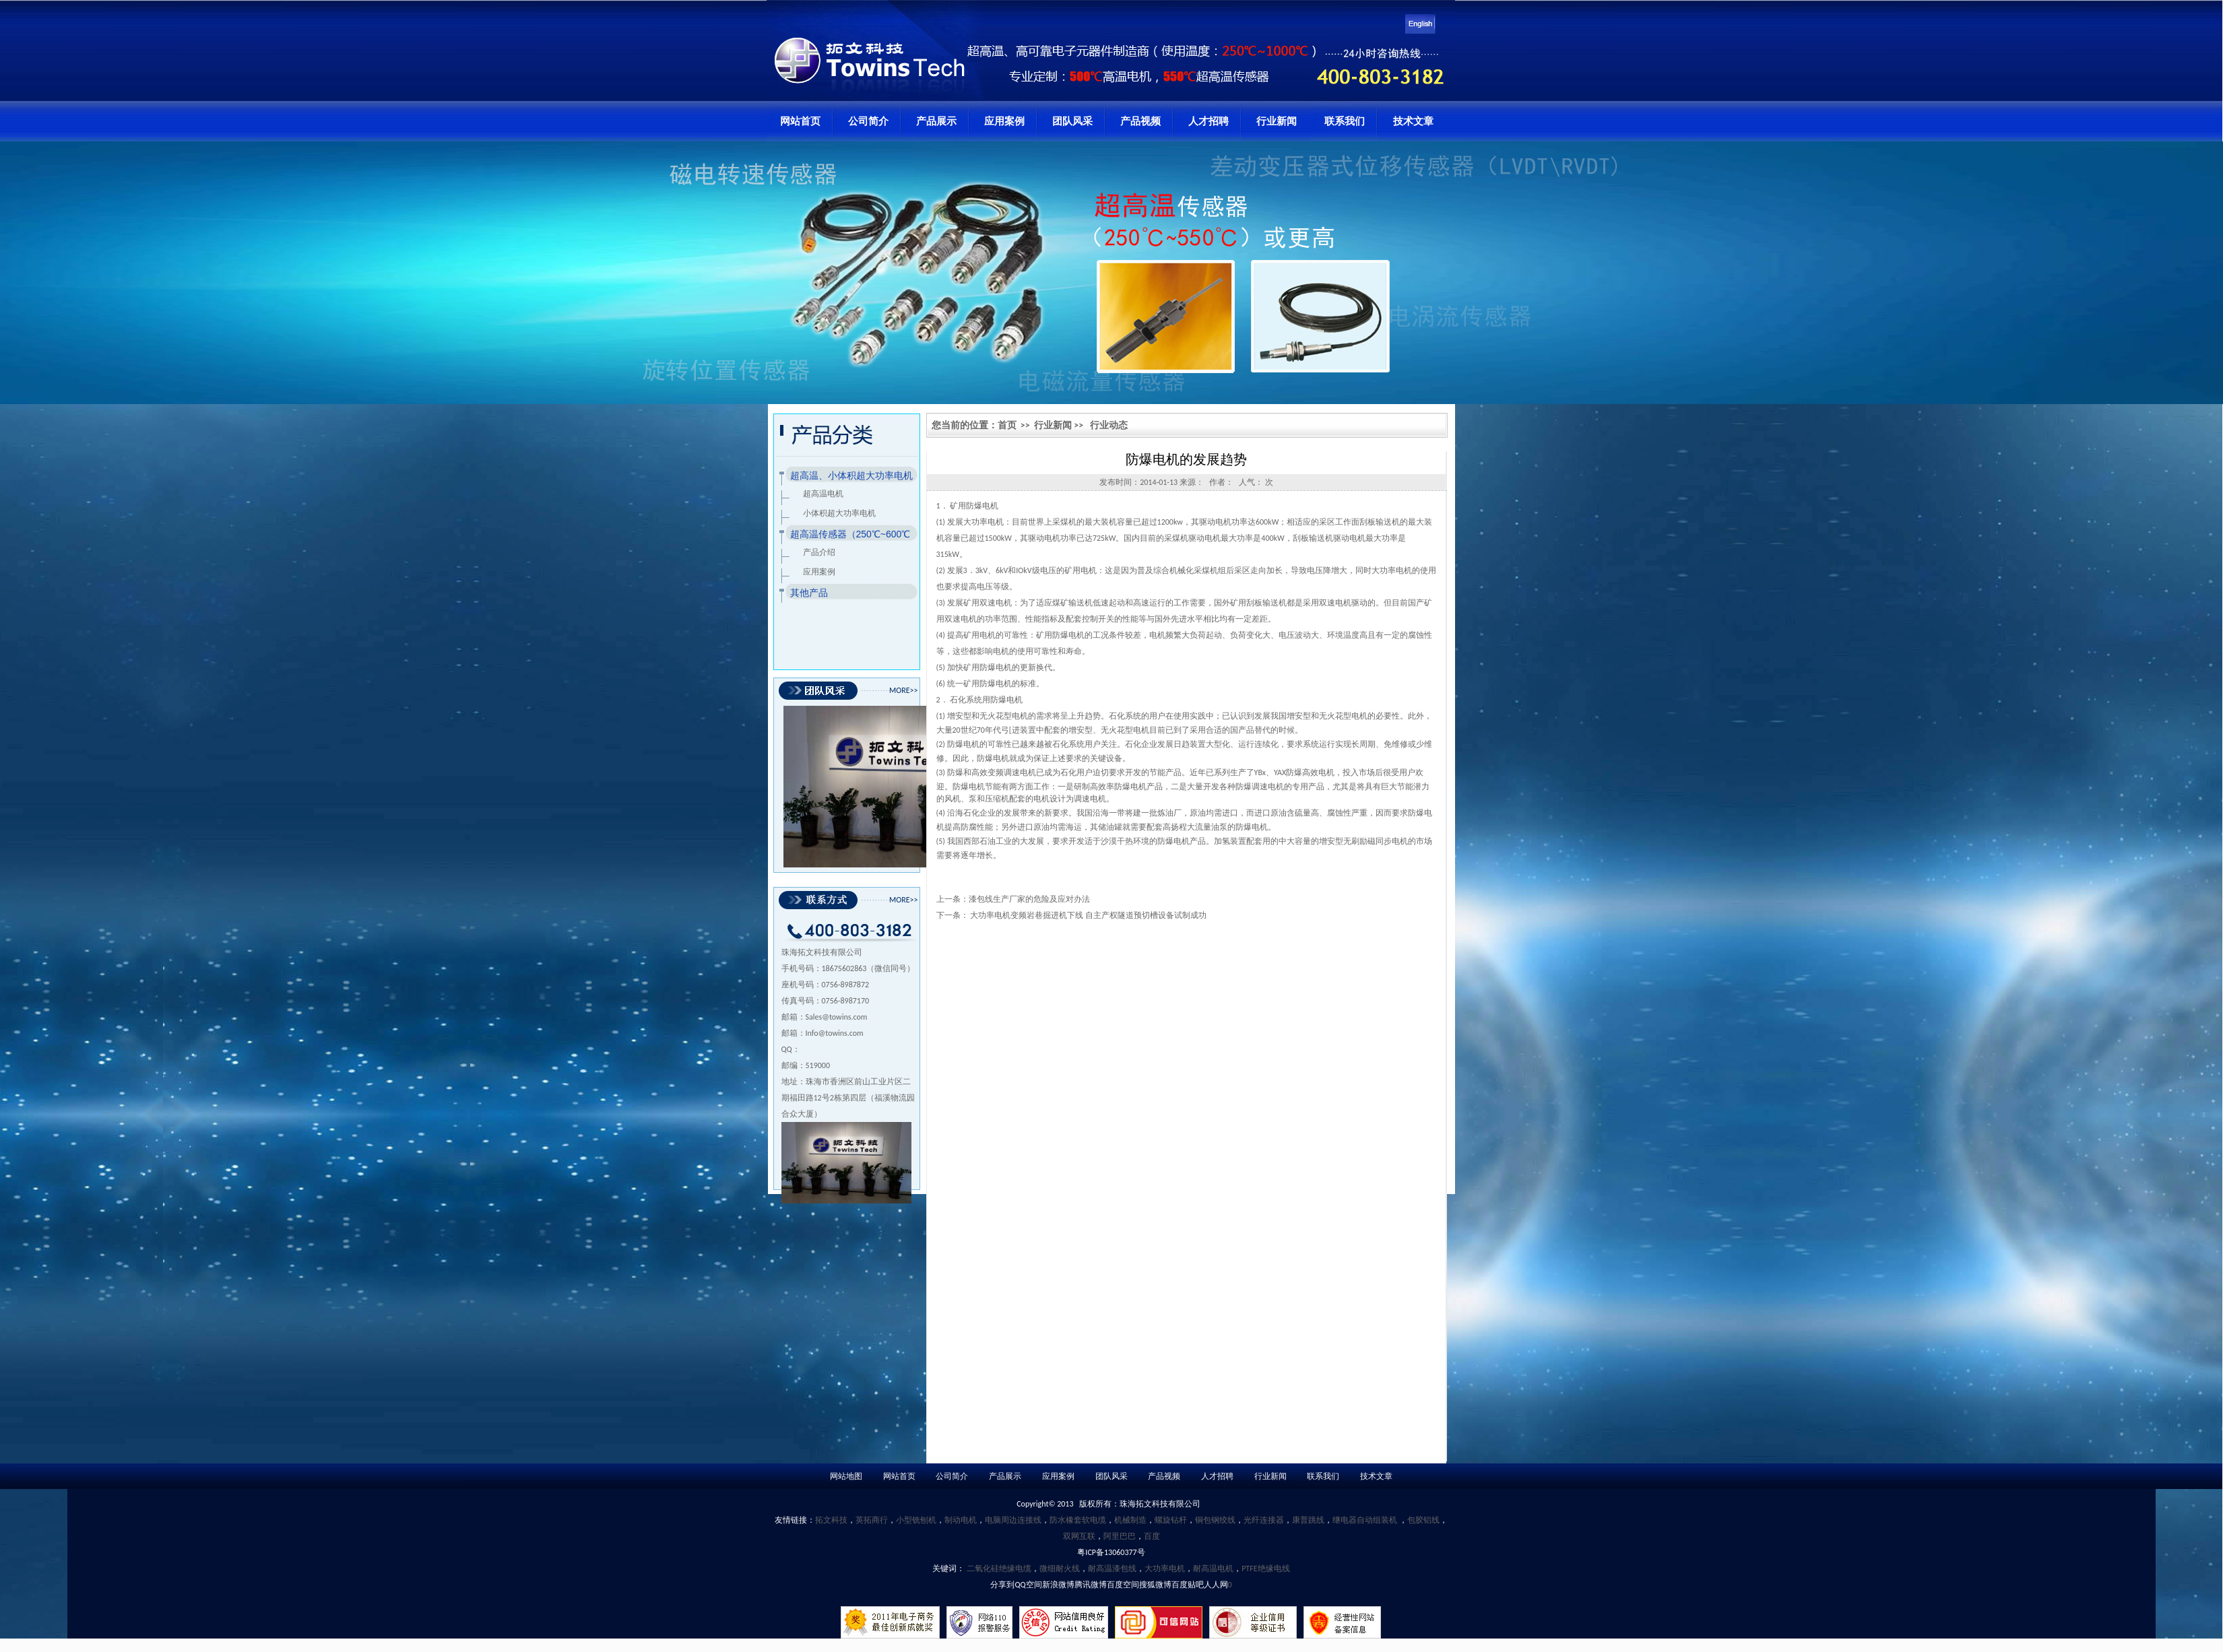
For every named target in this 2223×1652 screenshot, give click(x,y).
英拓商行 (872, 1520)
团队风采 (1072, 121)
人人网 (1216, 1584)
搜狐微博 (1155, 1584)
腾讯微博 (1090, 1584)
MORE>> (903, 690)
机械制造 (1130, 1520)
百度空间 (1123, 1584)
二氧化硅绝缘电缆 (999, 1568)
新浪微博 (1058, 1584)
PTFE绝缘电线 (1265, 1568)
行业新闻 (1276, 121)
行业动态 (1109, 425)
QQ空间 (1027, 1584)
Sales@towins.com (837, 1017)
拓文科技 (831, 1520)
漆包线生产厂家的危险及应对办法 (1029, 899)
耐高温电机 (1213, 1568)
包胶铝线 (1423, 1520)
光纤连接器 (1264, 1520)
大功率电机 (1165, 1568)
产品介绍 (819, 552)
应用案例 (1004, 121)
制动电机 (960, 1520)
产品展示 (936, 121)
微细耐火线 (1059, 1568)
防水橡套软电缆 (1078, 1520)
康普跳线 (1308, 1520)
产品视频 (1140, 121)
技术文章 (1413, 121)
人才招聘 (1208, 121)
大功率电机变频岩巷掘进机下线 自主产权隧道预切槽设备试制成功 (1088, 915)
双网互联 (1079, 1536)
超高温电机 (823, 493)
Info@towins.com (835, 1033)
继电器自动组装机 (1365, 1520)
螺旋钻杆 (1171, 1520)
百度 (1152, 1536)
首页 (1007, 425)
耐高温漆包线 (1112, 1568)
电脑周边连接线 (1013, 1520)
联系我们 (1344, 121)
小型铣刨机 (916, 1520)
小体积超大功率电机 (839, 513)
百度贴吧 (1187, 1584)
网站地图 (846, 1476)
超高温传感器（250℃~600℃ (850, 534)
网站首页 (800, 121)
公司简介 (868, 121)
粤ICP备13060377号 (1111, 1552)
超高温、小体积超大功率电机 (851, 475)
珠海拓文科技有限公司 (1160, 1504)
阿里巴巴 (1119, 1536)
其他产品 (809, 592)
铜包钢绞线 (1215, 1520)
